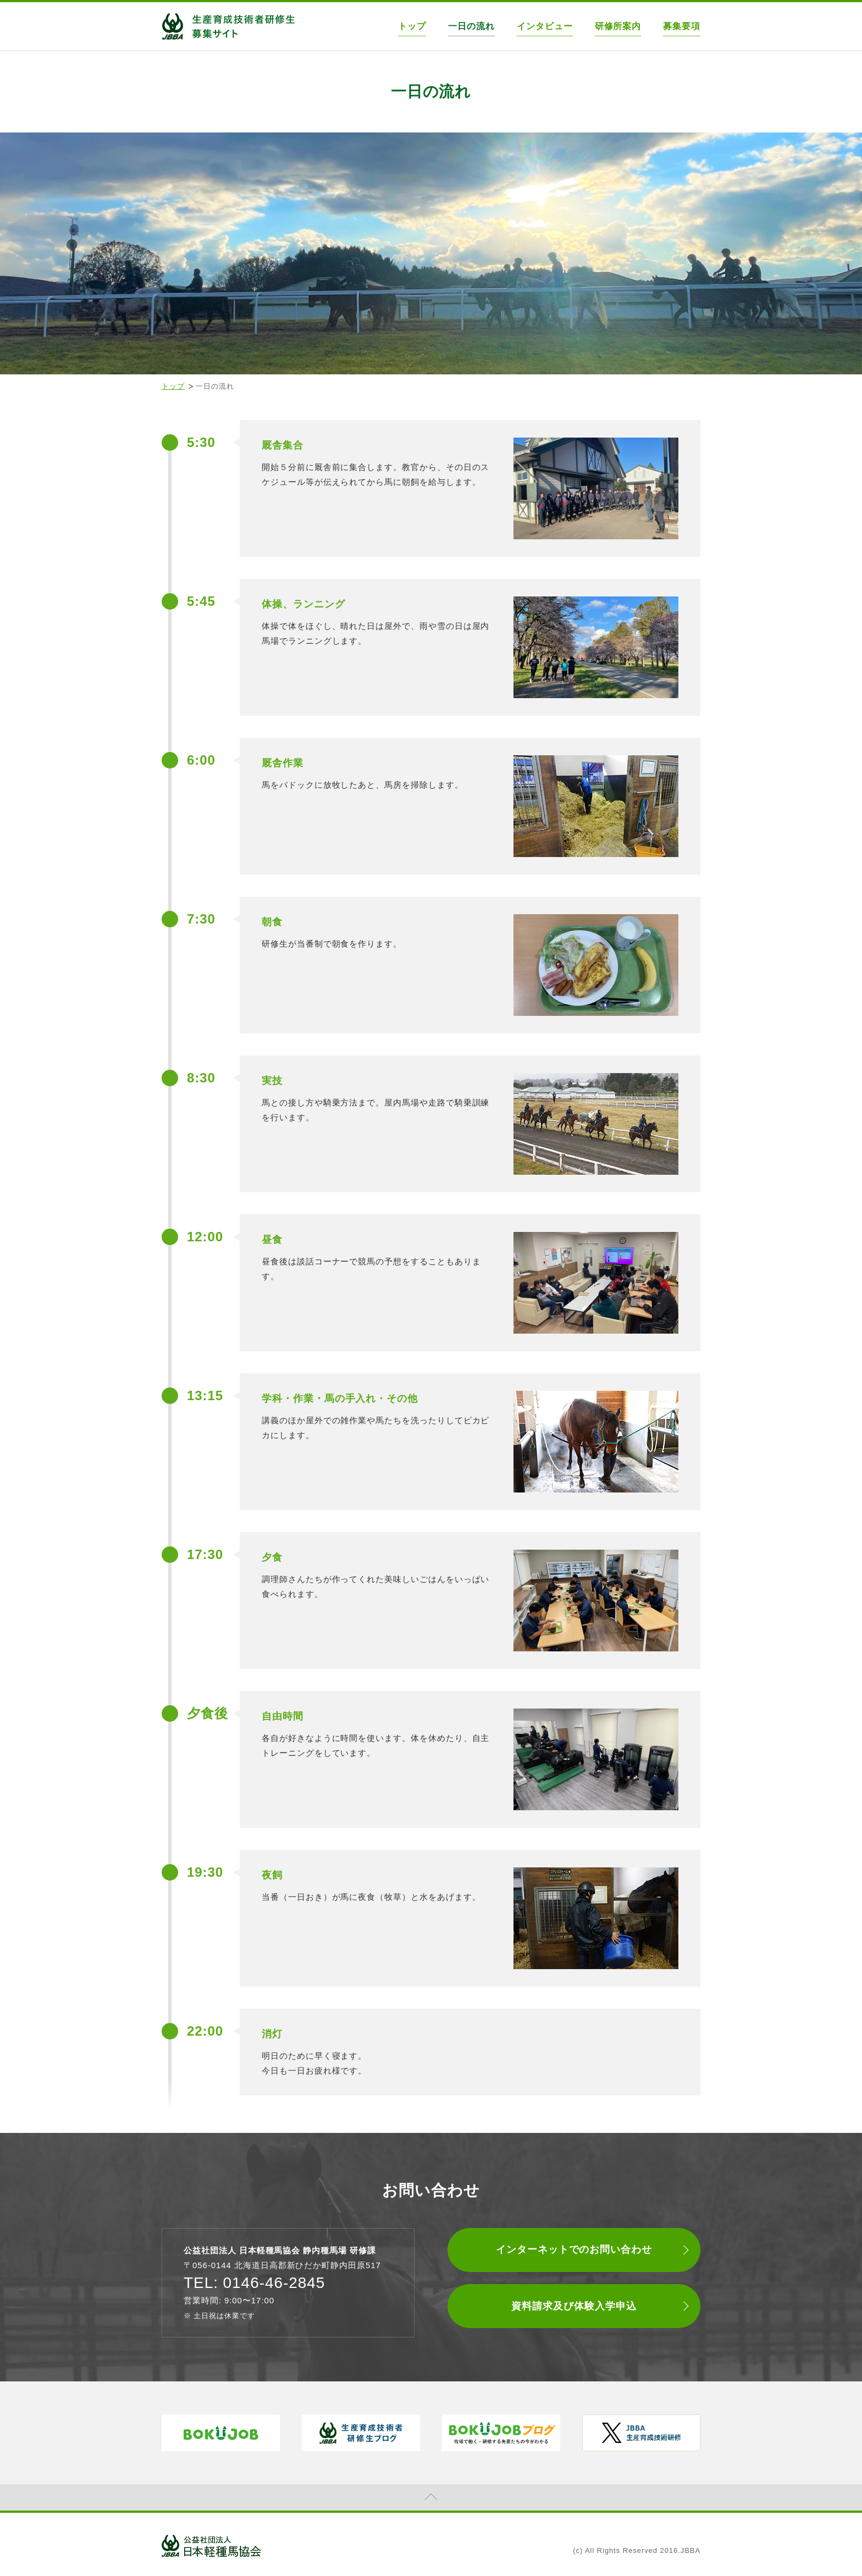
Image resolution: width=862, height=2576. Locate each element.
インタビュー (545, 26)
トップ (412, 26)
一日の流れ (471, 26)
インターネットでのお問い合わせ (574, 2249)
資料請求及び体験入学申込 (573, 2306)
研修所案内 (618, 26)
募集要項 (681, 26)
